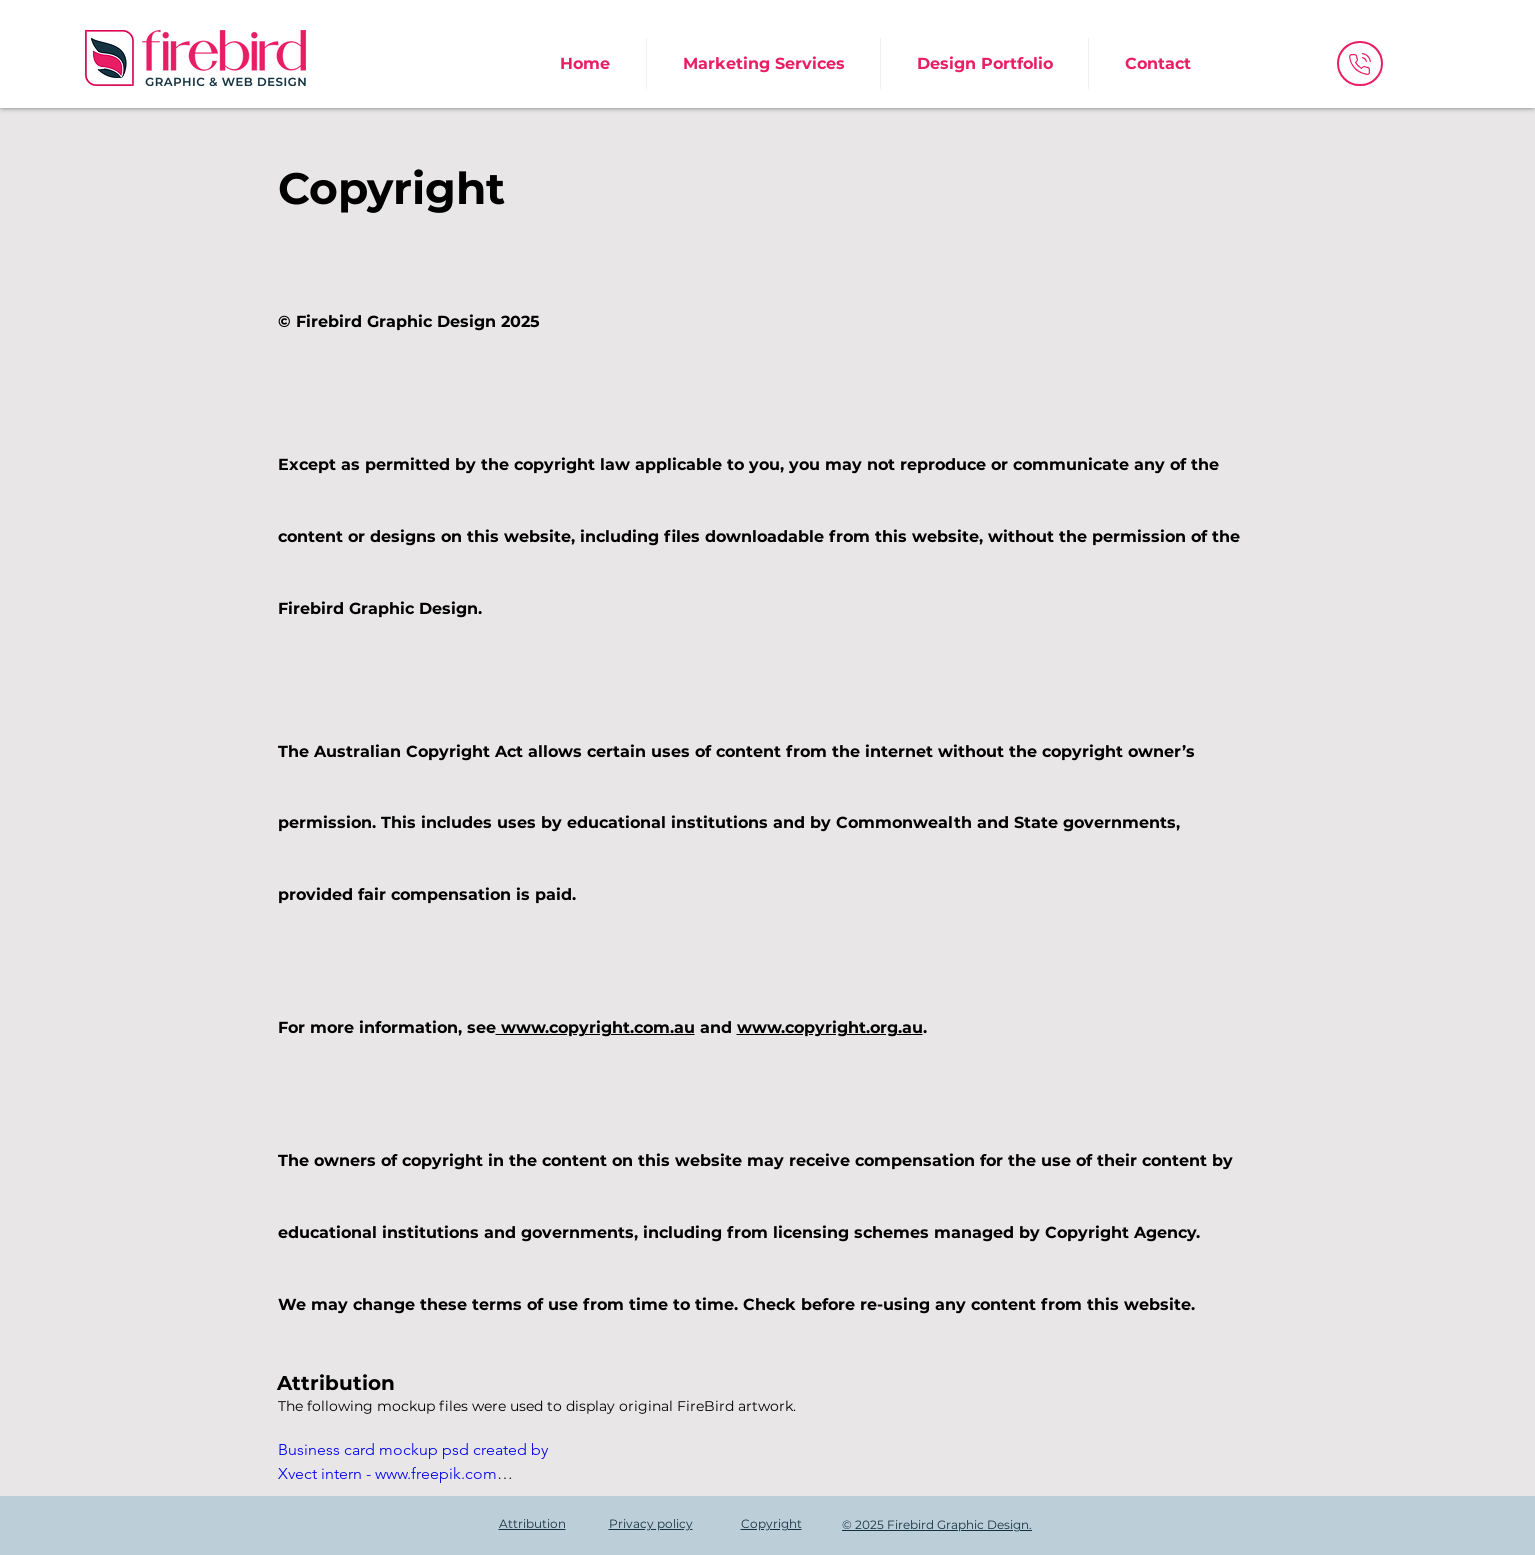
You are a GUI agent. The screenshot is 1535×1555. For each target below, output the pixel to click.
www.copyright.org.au (830, 1027)
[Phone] (1360, 63)
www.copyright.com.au (595, 1027)
